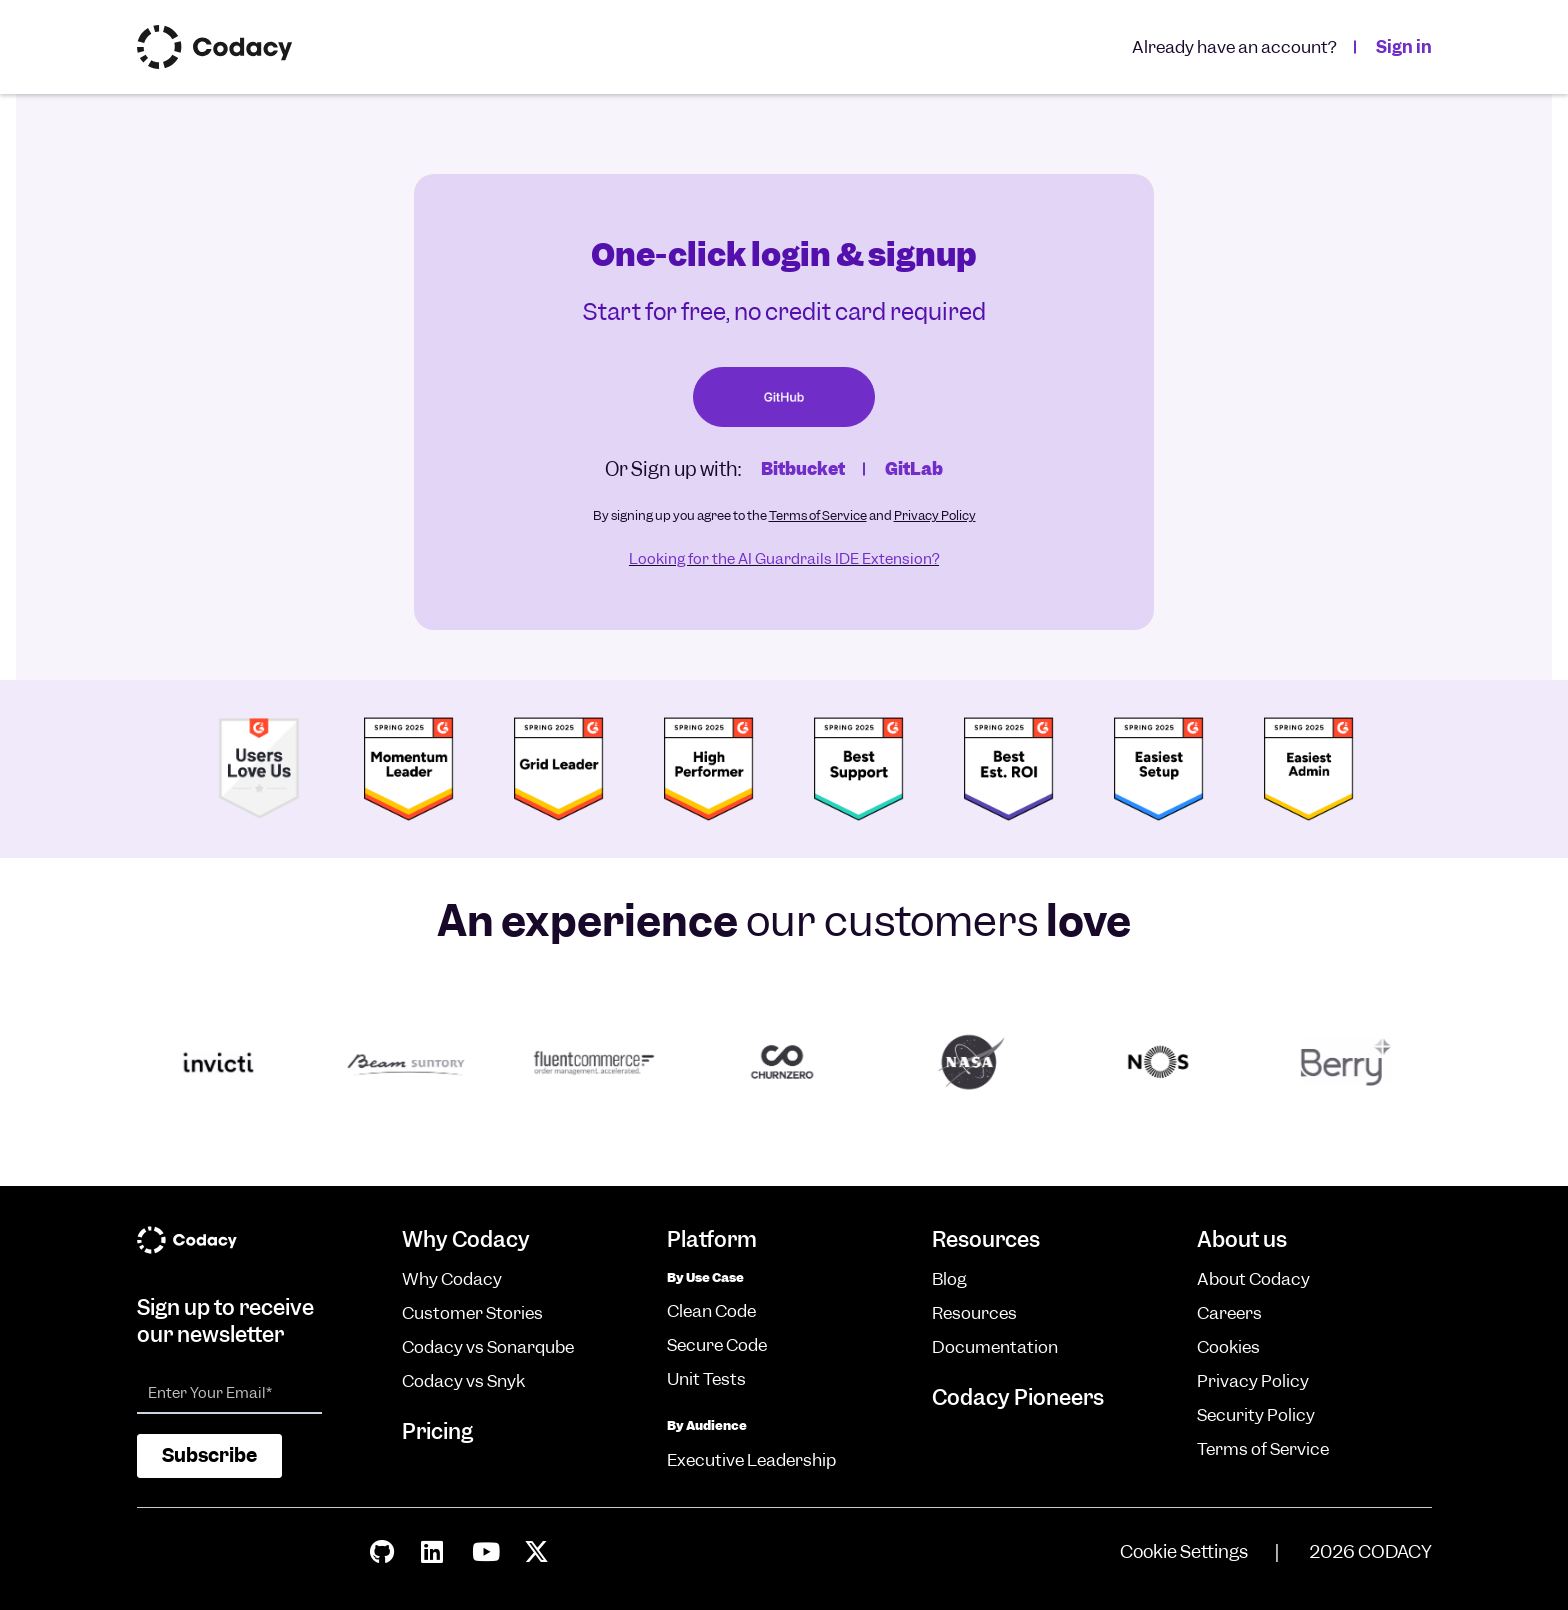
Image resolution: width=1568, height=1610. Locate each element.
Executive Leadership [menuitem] (751, 1460)
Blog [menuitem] (949, 1279)
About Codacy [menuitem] (1253, 1279)
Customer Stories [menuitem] (472, 1313)
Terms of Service (818, 515)
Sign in (1404, 47)
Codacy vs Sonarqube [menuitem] (488, 1347)
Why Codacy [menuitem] (452, 1279)
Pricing (437, 1431)
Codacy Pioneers (1018, 1397)
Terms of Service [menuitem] (1263, 1449)
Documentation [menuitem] (995, 1347)
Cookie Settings (1184, 1551)
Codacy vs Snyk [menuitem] (463, 1381)
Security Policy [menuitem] (1256, 1415)
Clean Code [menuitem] (711, 1311)
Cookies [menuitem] (1228, 1347)
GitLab (914, 469)
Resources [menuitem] (974, 1313)
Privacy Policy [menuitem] (1253, 1381)
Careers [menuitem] (1229, 1313)
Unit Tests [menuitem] (706, 1379)
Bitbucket (803, 469)
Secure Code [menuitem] (717, 1345)
